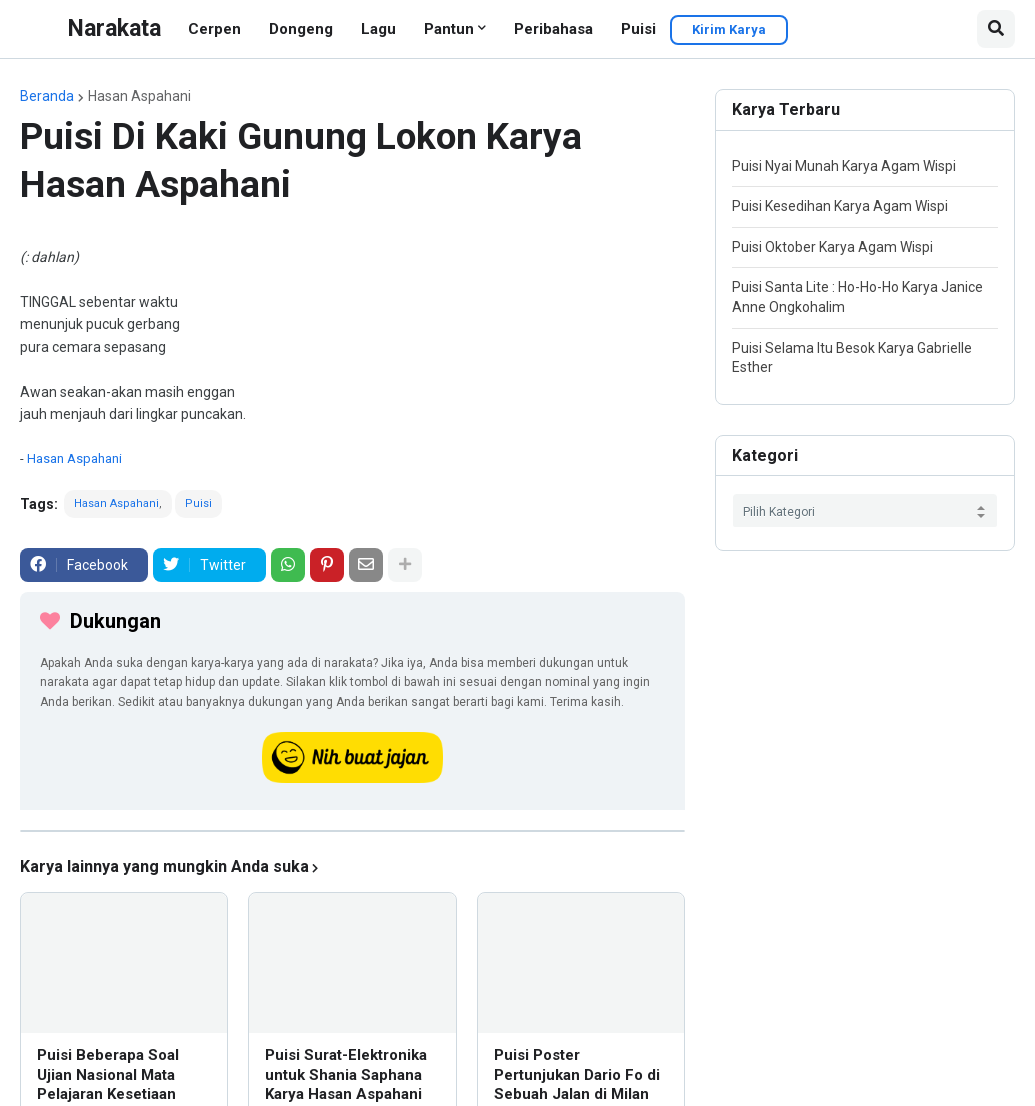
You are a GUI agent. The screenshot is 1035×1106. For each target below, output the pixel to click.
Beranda (47, 96)
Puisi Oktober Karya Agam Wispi (832, 247)
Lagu (378, 29)
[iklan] (352, 831)
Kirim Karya (729, 29)
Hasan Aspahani (139, 96)
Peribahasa (553, 29)
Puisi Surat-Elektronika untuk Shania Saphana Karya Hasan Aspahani (346, 1074)
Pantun (449, 29)
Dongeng (301, 29)
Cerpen (214, 29)
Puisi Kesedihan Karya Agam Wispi (840, 206)
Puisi (638, 29)
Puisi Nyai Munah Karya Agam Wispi (844, 166)
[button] (996, 29)
